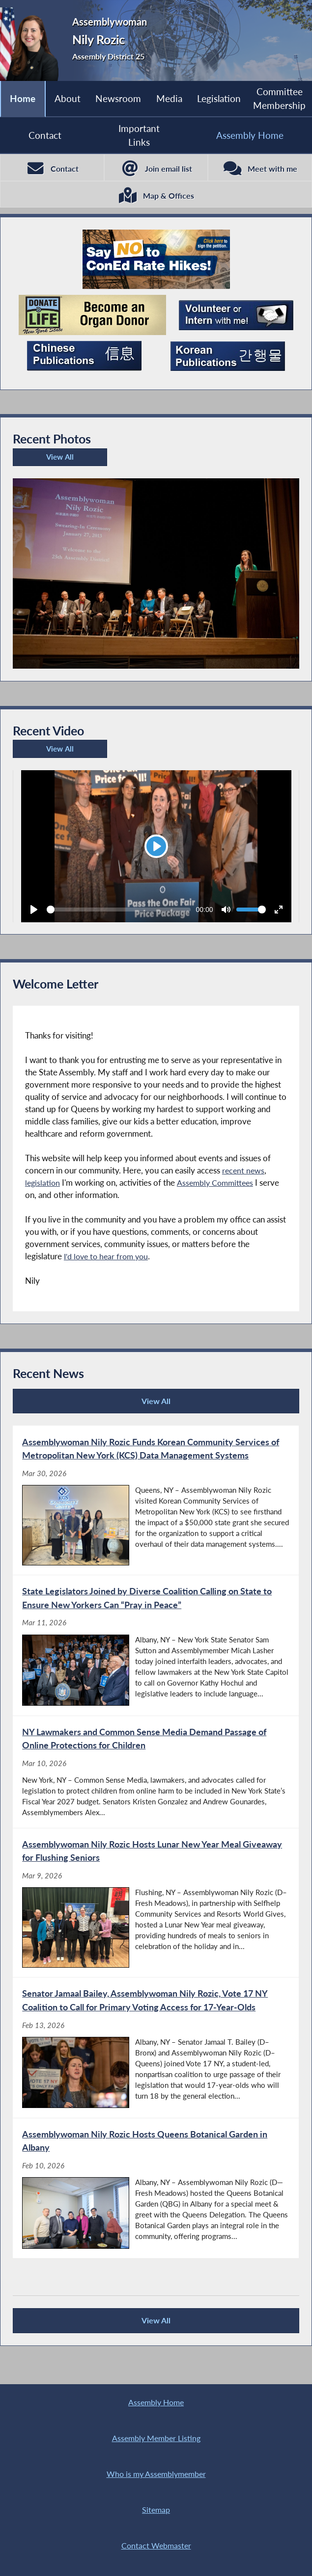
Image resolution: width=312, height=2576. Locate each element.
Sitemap (156, 2508)
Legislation (219, 98)
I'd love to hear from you (108, 1260)
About (68, 98)
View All (44, 462)
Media (169, 98)
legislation (43, 1186)
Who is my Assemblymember (156, 2472)
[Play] (156, 849)
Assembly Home (156, 2398)
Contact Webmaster (156, 2545)
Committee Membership (279, 98)
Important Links (139, 135)
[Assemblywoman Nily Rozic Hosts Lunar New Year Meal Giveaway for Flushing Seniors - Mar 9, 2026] (156, 1910)
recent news (244, 1174)
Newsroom (118, 98)
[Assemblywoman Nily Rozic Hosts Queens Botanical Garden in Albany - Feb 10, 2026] (156, 2197)
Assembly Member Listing (156, 2435)
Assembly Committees (218, 1186)
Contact (44, 135)
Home (22, 98)
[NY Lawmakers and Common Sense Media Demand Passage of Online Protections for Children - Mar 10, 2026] (156, 1778)
